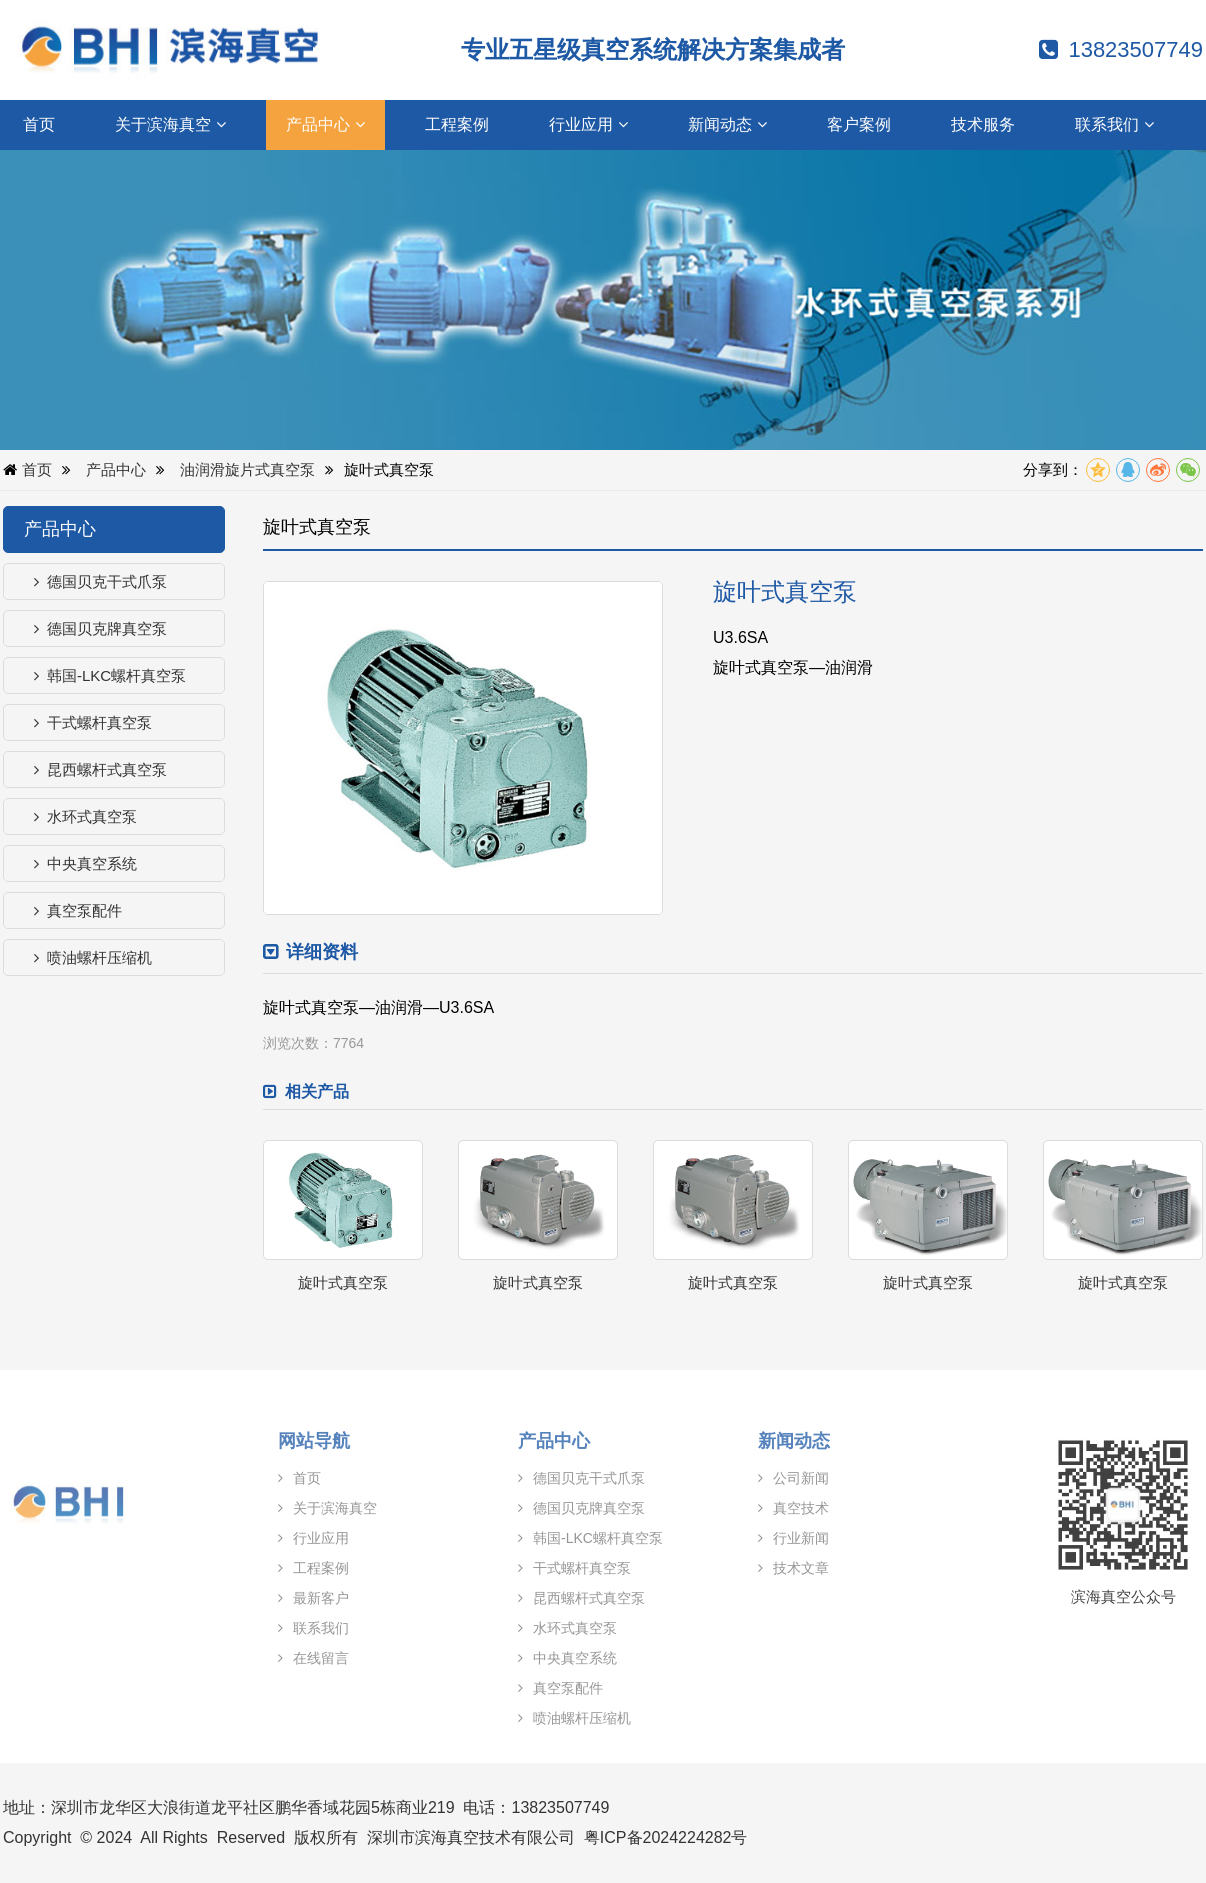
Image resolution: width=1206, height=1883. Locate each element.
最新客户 (304, 1598)
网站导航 (305, 1441)
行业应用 (588, 124)
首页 (39, 124)
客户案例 (859, 124)
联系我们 (1114, 124)
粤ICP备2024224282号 (666, 1837)
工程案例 (457, 124)
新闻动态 (727, 124)
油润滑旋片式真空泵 (248, 469)
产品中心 (325, 124)
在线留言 (304, 1658)
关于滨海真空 (170, 124)
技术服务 (983, 124)
